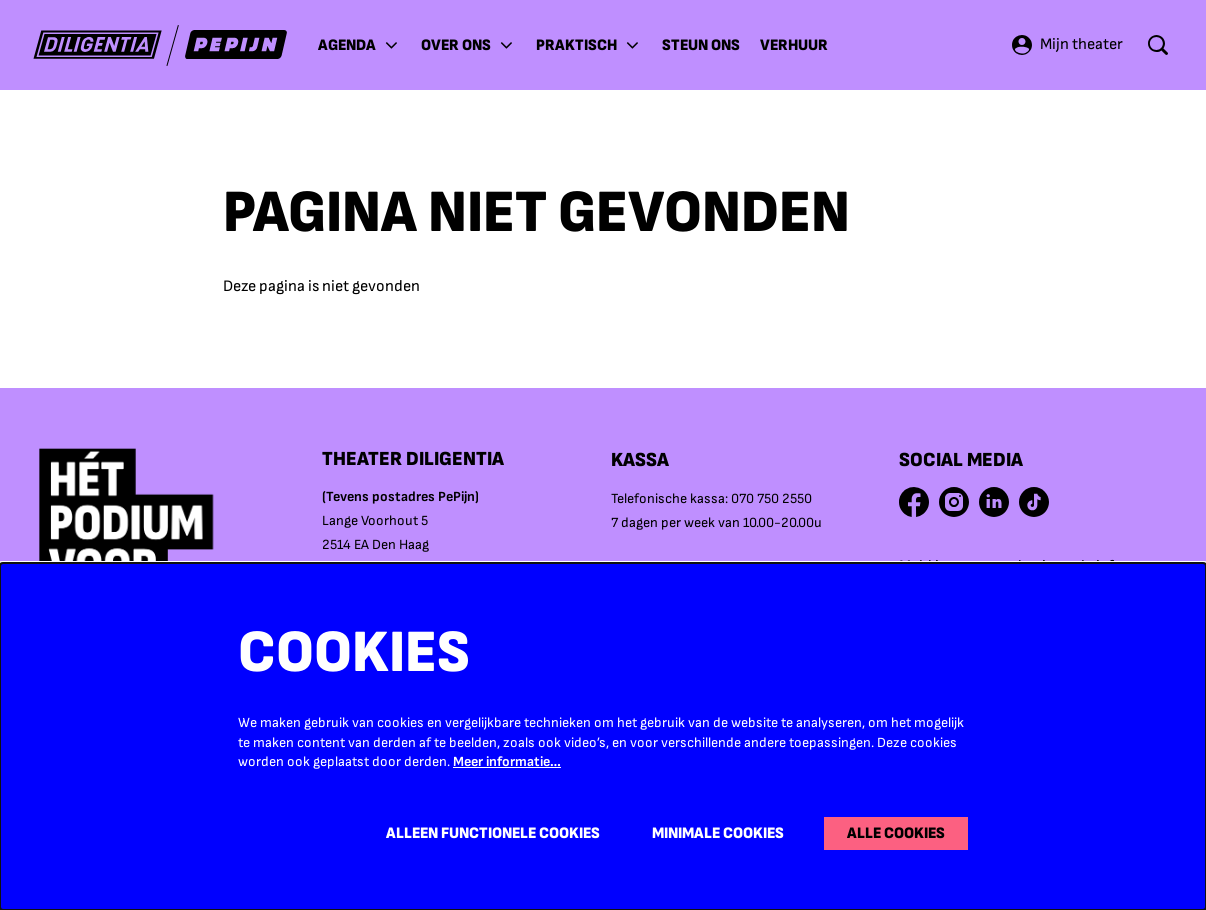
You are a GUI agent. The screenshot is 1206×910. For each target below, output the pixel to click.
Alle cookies (896, 833)
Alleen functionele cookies (493, 833)
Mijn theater (1067, 45)
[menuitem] (701, 45)
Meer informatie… (507, 761)
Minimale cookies (718, 833)
